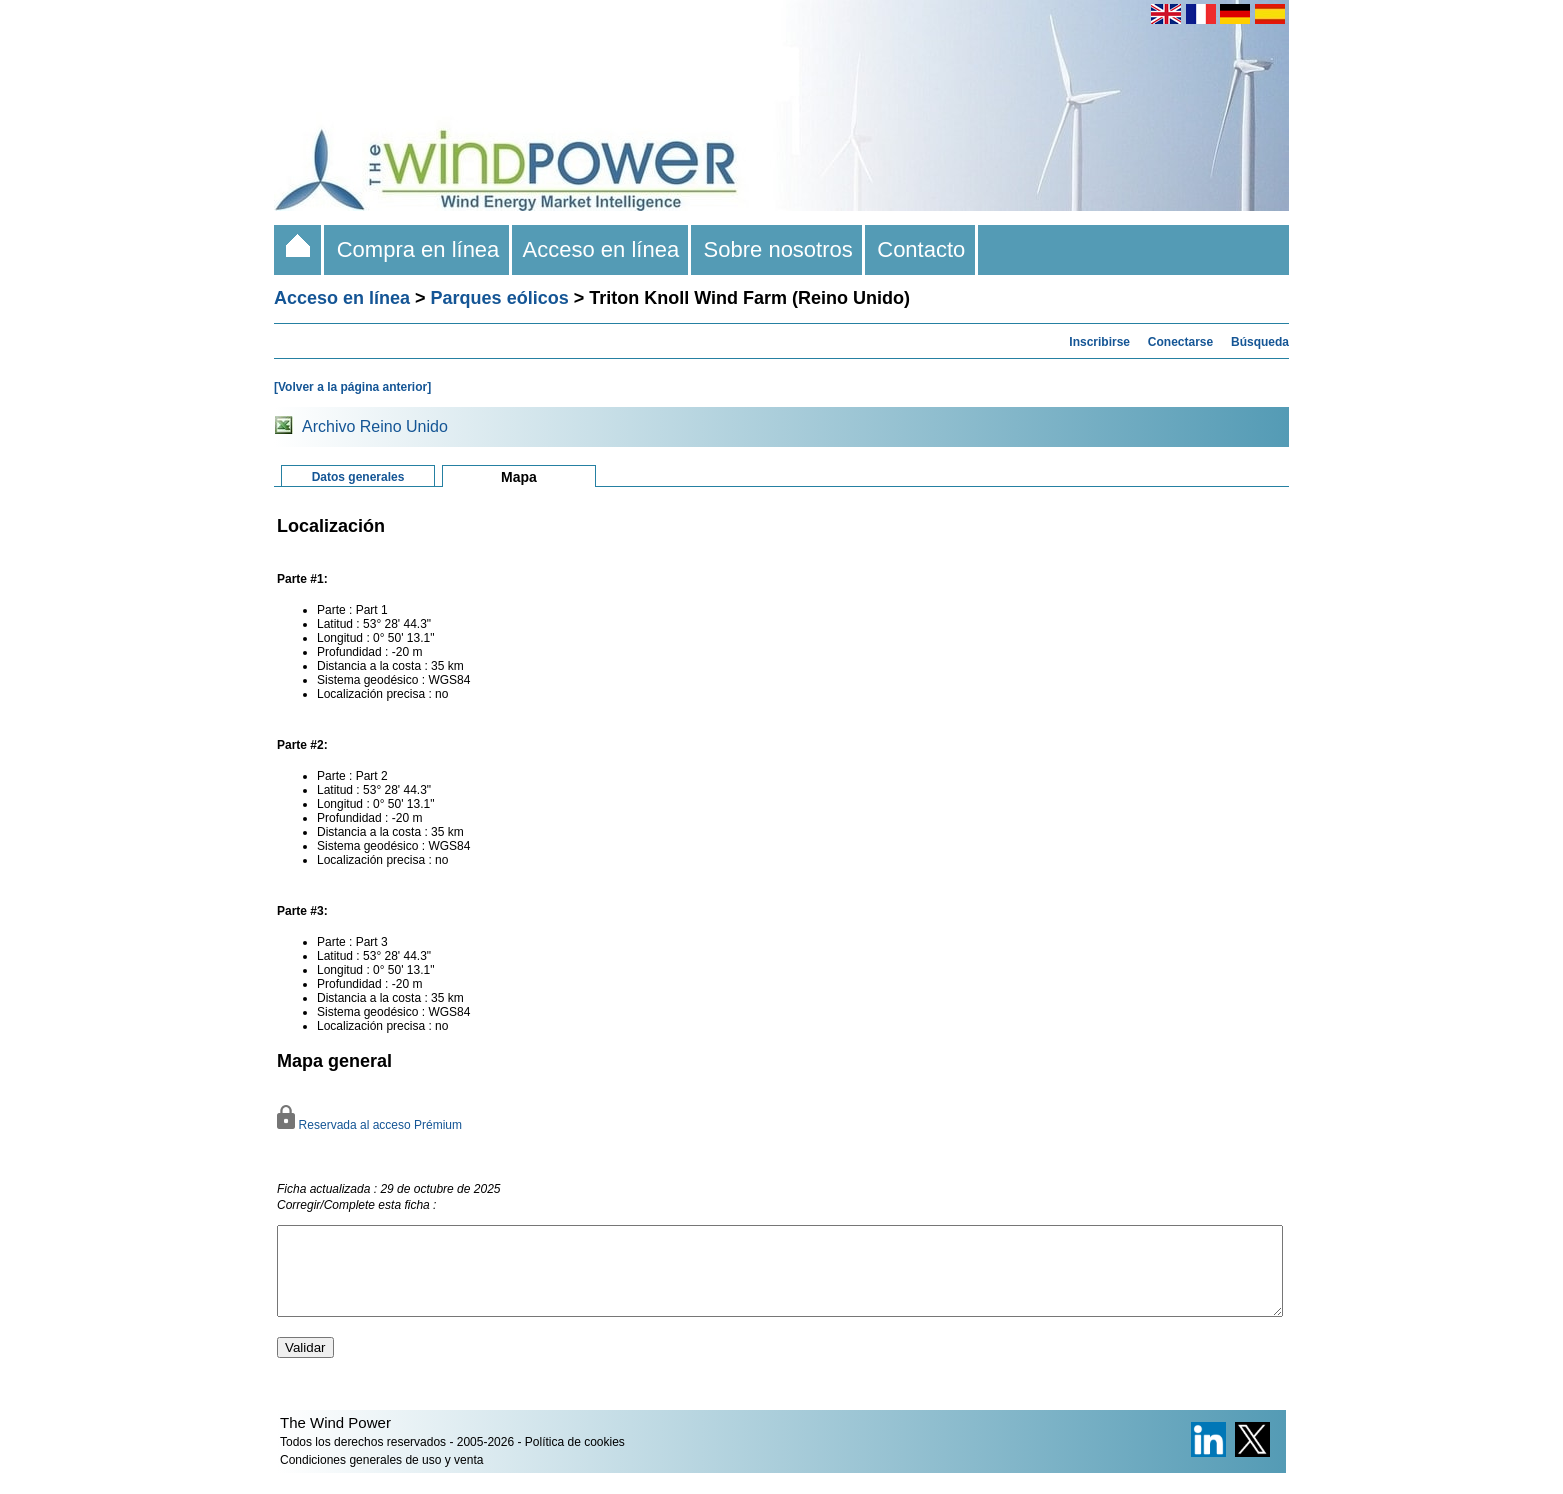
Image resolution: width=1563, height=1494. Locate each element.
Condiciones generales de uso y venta (381, 1478)
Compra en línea (417, 249)
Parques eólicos (500, 298)
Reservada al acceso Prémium (369, 1125)
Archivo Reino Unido (375, 426)
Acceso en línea (602, 249)
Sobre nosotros (778, 249)
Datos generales (358, 477)
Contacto (921, 249)
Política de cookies (575, 1460)
